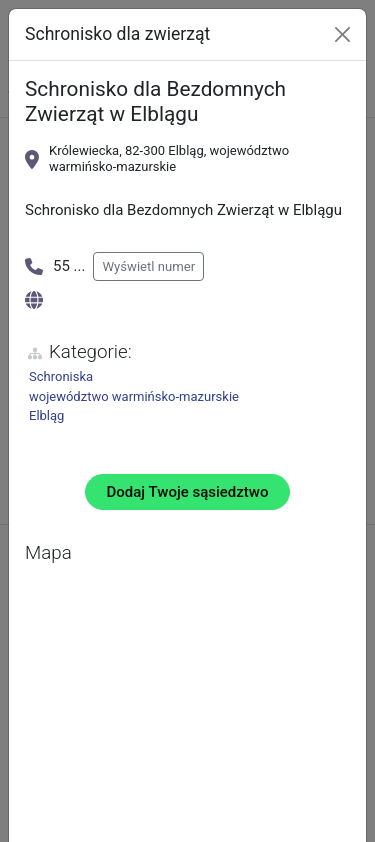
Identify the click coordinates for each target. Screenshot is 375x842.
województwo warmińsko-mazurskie (134, 396)
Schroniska (61, 376)
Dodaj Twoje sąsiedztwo (188, 492)
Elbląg (46, 415)
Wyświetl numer (148, 266)
